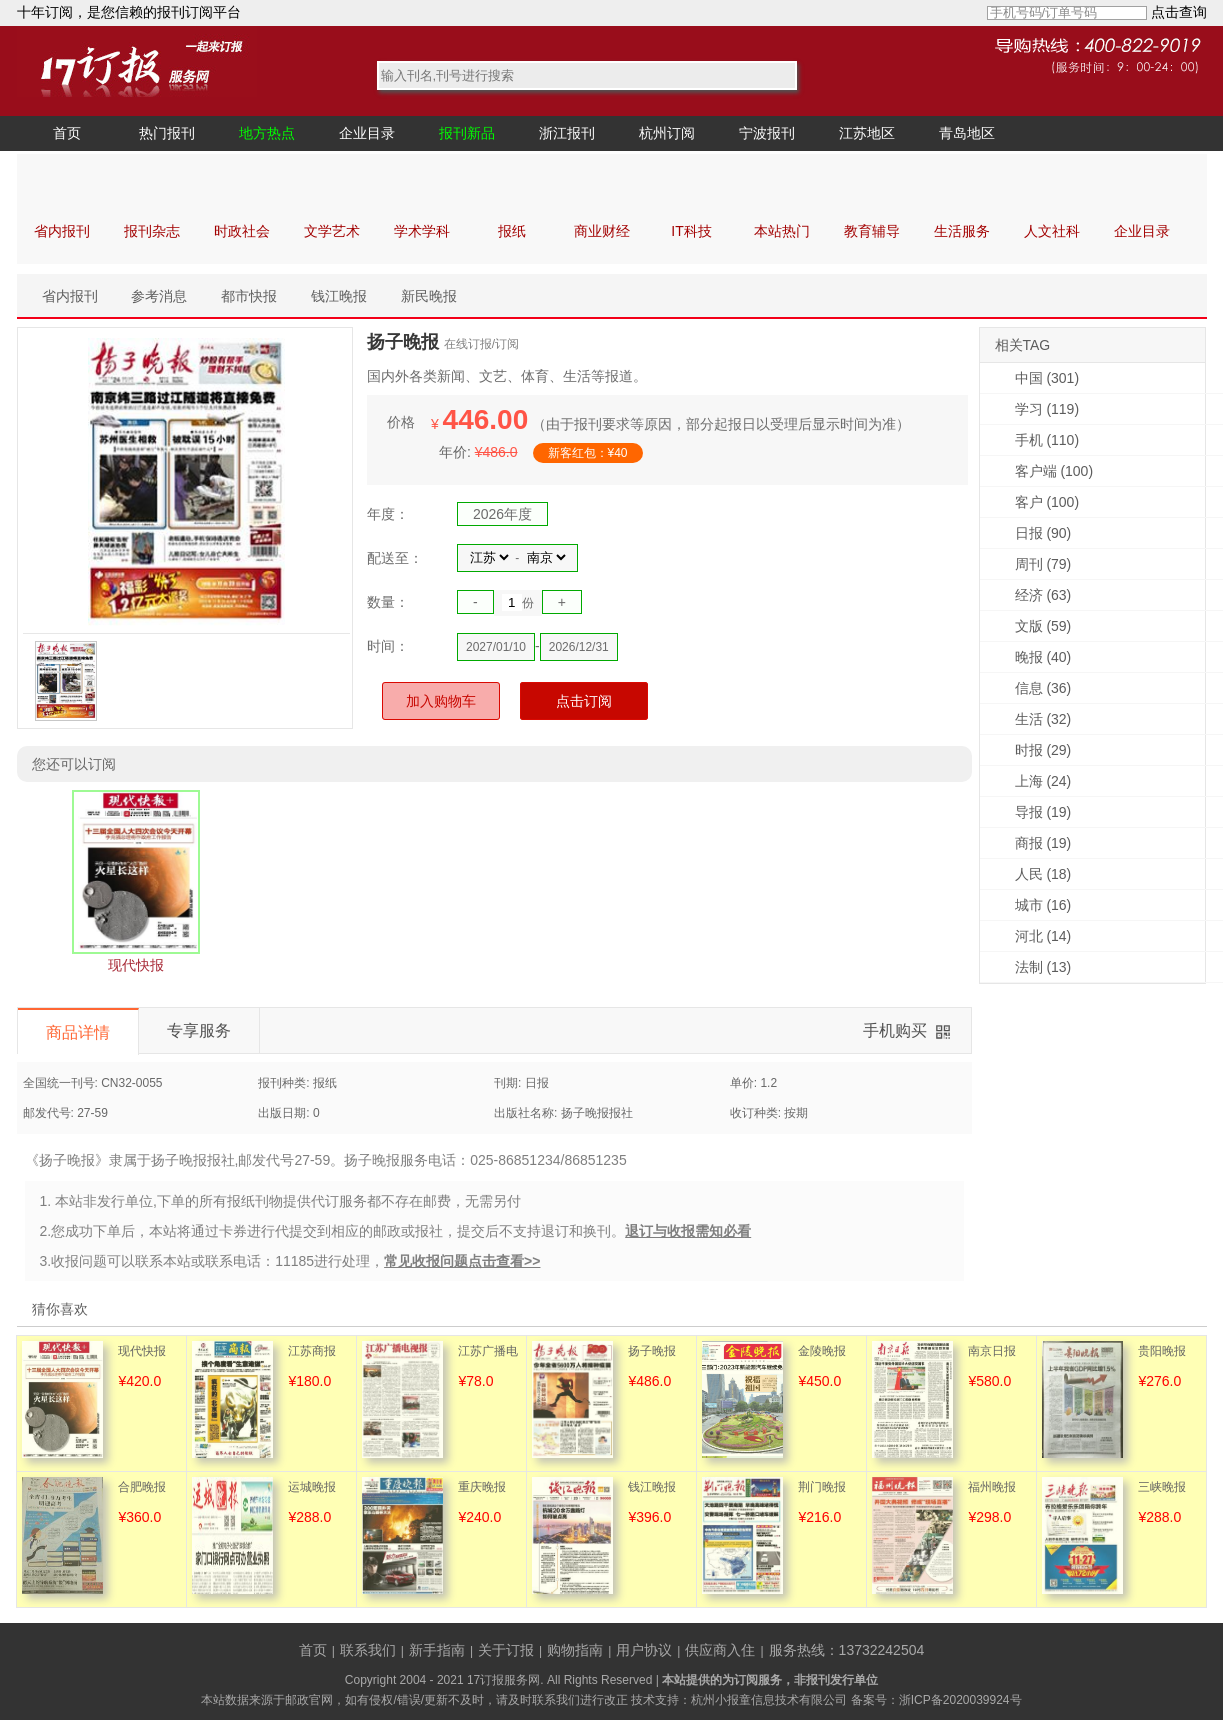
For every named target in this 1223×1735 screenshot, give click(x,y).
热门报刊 (167, 133)
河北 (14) (1043, 936)
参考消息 (159, 296)
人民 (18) (1043, 874)
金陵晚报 (822, 1351)
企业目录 (367, 133)
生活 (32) (1043, 719)
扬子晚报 (652, 1351)
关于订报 (506, 1650)
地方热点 (267, 133)
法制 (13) (1043, 967)
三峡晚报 (1162, 1487)
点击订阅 (584, 701)
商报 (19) (1043, 843)
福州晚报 (992, 1487)
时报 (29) (1043, 750)
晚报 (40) (1043, 657)
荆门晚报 (822, 1487)
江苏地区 (867, 133)
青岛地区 (967, 133)
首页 (67, 133)
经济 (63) (1043, 595)
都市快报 (249, 296)
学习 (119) (1047, 409)
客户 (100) (1047, 502)
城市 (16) (1043, 905)
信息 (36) (1043, 688)
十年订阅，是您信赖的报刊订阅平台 (129, 12)
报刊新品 (467, 133)
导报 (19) (1043, 812)
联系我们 (368, 1650)
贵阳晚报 (1162, 1351)
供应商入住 (720, 1650)
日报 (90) (1043, 533)
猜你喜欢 (60, 1309)
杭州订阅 (667, 133)
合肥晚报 (142, 1487)
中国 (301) (1047, 378)
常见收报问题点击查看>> (462, 1261)
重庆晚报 (482, 1487)
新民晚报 (429, 296)
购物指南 (575, 1650)
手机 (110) (1047, 440)
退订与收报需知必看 (688, 1231)
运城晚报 (312, 1487)
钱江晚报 (339, 296)
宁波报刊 (767, 133)
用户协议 (644, 1650)
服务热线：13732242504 (847, 1650)
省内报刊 (70, 296)
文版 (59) (1043, 626)
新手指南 (437, 1650)
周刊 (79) (1043, 564)
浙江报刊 (567, 133)
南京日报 (992, 1351)
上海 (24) (1043, 781)
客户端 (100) (1054, 471)
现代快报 (142, 1351)
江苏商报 (312, 1351)
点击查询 (1179, 12)
